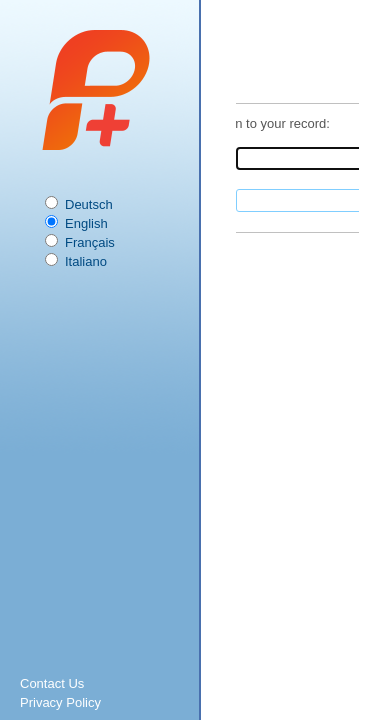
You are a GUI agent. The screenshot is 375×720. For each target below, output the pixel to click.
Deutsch (89, 204)
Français (90, 242)
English (86, 223)
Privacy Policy (60, 702)
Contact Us (52, 683)
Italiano (86, 261)
